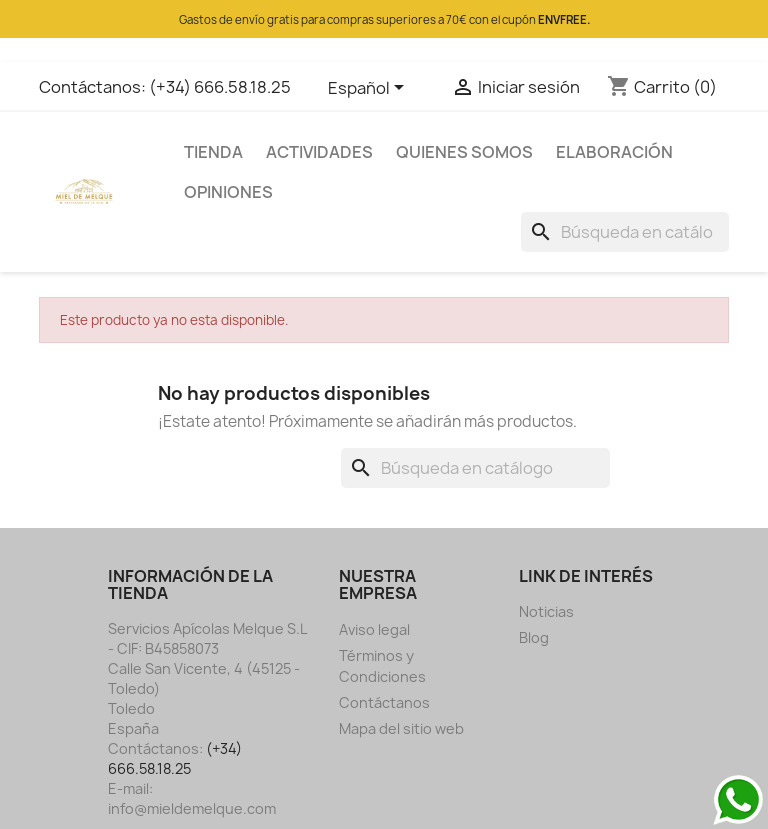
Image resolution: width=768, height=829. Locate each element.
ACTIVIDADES (319, 152)
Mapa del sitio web (401, 728)
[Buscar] (625, 232)
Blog (534, 637)
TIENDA (213, 152)
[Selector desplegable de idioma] (369, 89)
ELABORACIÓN (614, 152)
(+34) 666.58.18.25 (220, 87)
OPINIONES (228, 192)
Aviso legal (374, 629)
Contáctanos (384, 702)
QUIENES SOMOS (464, 152)
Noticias (546, 611)
